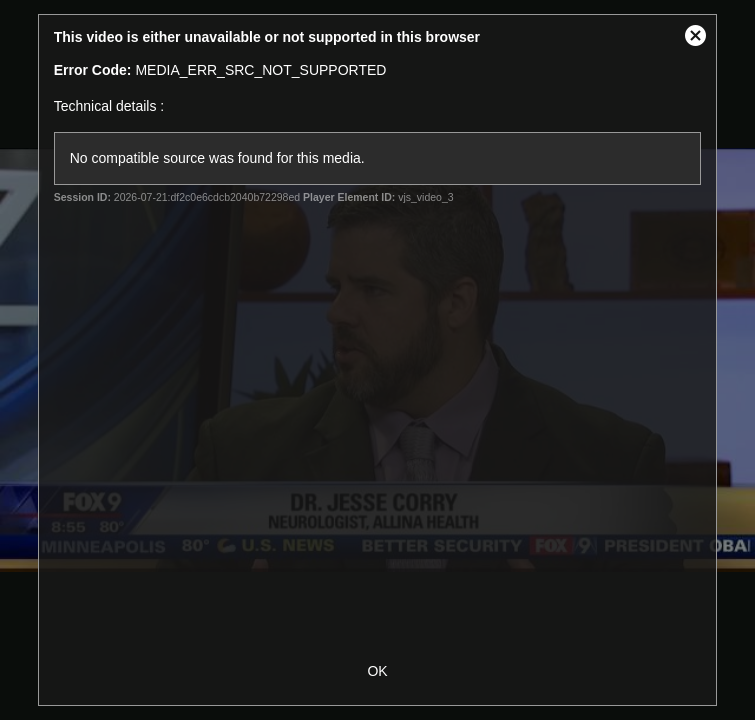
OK (377, 671)
